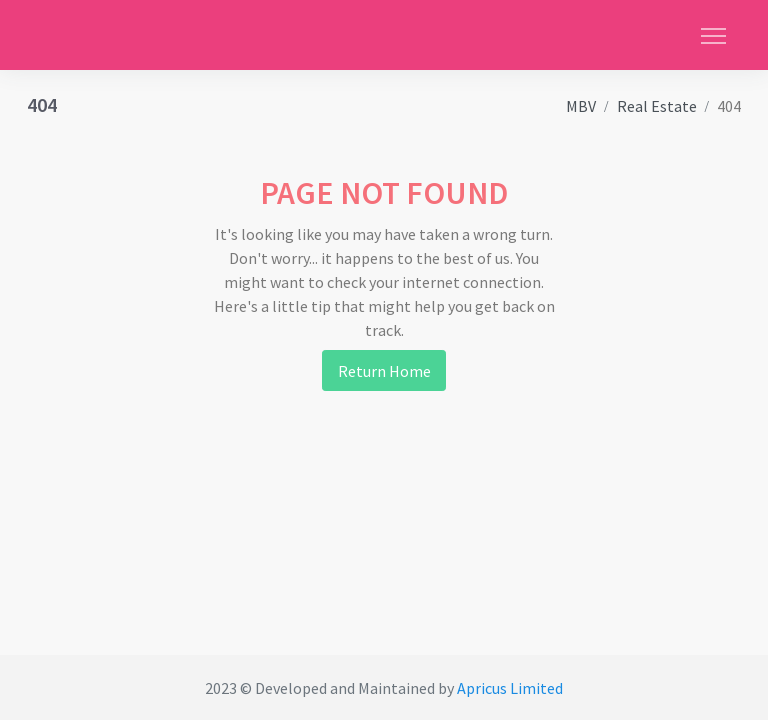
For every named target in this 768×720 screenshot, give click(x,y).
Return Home (384, 371)
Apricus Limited (510, 688)
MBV (581, 106)
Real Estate (657, 106)
